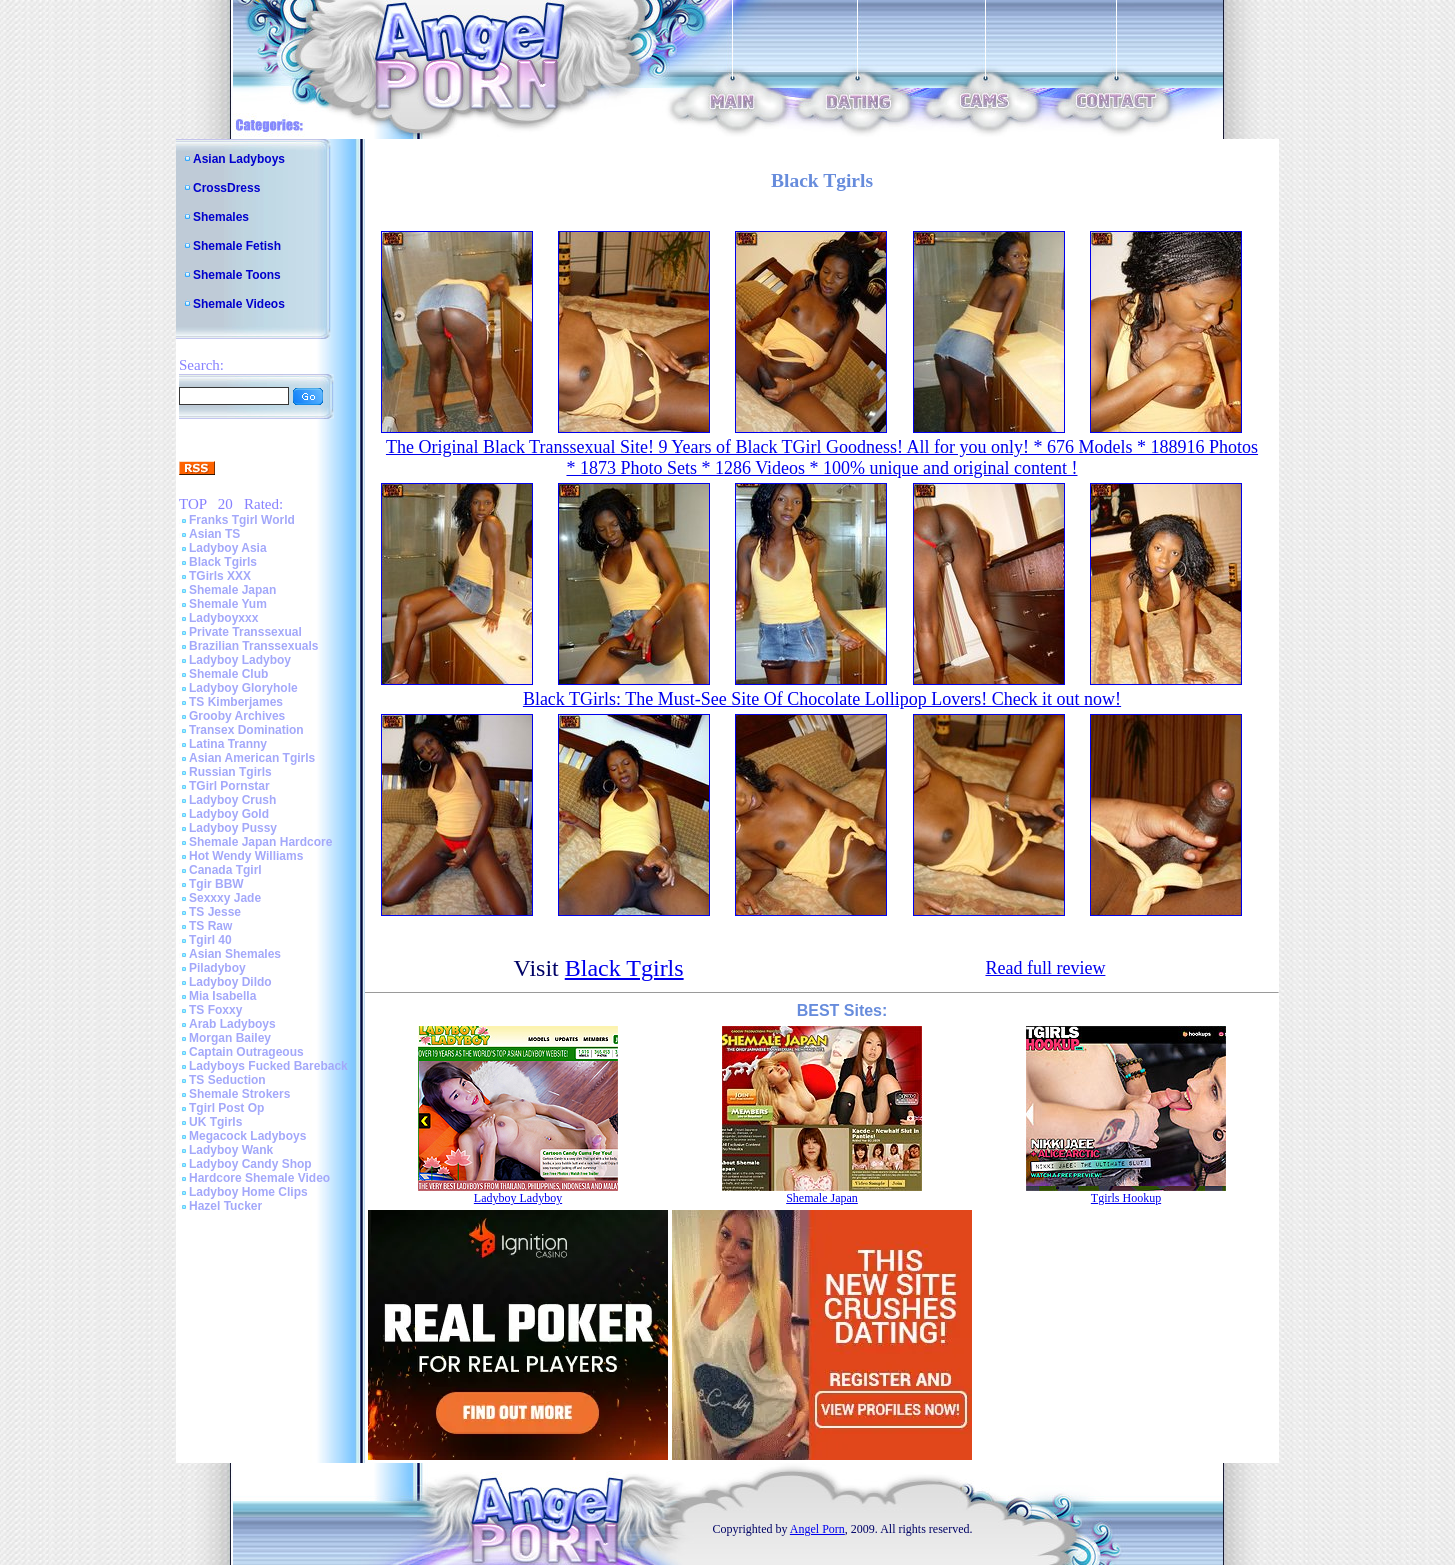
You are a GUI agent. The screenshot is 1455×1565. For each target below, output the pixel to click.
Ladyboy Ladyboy (240, 660)
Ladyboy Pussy (233, 828)
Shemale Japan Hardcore (260, 842)
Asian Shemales (235, 954)
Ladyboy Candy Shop (250, 1164)
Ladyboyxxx (223, 618)
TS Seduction (227, 1080)
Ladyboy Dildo (230, 982)
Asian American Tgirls (252, 758)
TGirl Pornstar (229, 786)
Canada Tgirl (225, 870)
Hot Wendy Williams (246, 856)
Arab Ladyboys (232, 1024)
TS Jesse (215, 912)
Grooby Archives (237, 716)
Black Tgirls (223, 562)
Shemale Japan (232, 590)
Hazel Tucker (225, 1206)
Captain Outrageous (246, 1052)
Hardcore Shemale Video (259, 1178)
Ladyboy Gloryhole (243, 688)
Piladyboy (217, 968)
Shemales (221, 217)
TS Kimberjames (236, 702)
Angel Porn (817, 1529)
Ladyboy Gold (229, 814)
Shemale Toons (237, 275)
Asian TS (214, 534)
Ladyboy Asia (228, 548)
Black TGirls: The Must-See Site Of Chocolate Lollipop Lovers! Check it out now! (822, 699)
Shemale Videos (239, 304)
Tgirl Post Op (226, 1108)
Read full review (1045, 968)
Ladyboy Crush (232, 800)
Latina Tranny (228, 744)
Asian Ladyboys (239, 159)
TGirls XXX (220, 576)
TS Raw (210, 926)
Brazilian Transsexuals (253, 646)
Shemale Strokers (239, 1094)
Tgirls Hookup (1126, 1198)
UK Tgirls (215, 1122)
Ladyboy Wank (231, 1150)
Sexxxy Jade (225, 898)
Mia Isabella (222, 996)
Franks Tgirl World (242, 520)
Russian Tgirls (230, 772)
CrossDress (226, 188)
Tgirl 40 (210, 940)
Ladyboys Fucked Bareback (268, 1066)
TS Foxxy (215, 1010)
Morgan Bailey (230, 1038)
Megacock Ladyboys (247, 1136)
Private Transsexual (245, 632)
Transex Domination (246, 730)
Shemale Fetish (237, 246)
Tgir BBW (216, 884)
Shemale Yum (228, 604)
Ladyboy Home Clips (248, 1192)
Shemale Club (228, 674)
